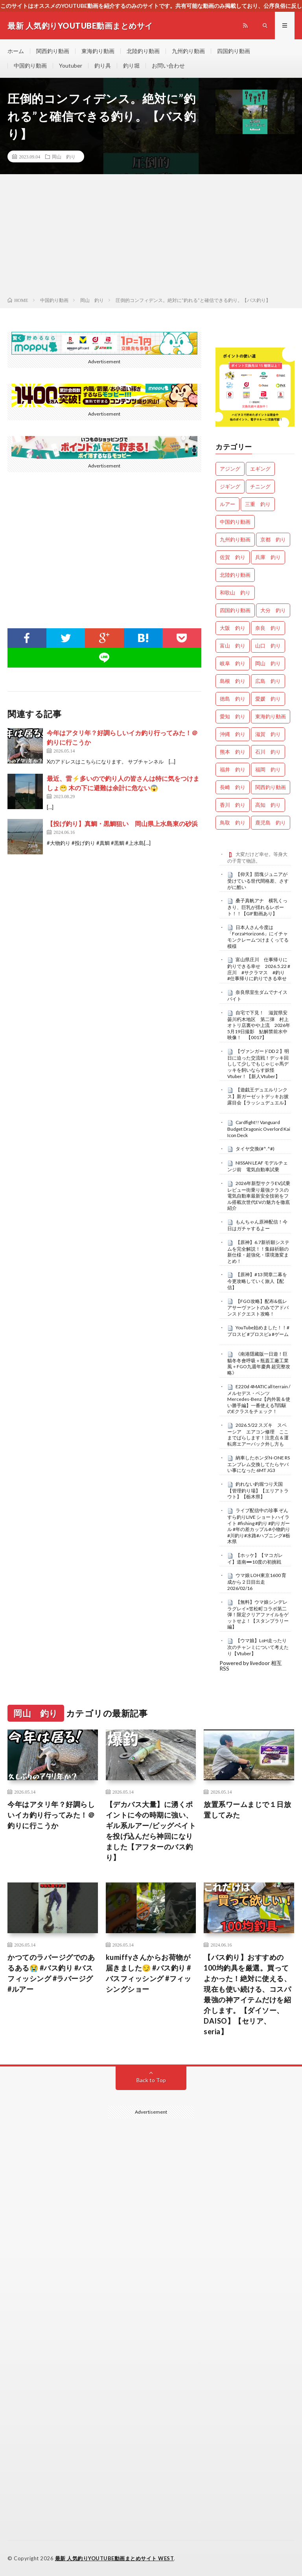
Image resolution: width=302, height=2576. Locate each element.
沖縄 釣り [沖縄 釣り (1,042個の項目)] (232, 734)
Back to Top (151, 2080)
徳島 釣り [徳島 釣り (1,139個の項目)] (232, 699)
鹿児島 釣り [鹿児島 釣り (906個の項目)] (270, 822)
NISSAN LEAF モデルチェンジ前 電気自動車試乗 (257, 1166)
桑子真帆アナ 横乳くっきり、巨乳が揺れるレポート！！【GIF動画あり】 (257, 907)
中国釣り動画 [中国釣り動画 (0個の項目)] (235, 522)
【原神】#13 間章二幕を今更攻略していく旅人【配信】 (257, 1280)
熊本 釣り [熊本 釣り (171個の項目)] (232, 752)
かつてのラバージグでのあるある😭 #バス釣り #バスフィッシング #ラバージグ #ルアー (51, 1973)
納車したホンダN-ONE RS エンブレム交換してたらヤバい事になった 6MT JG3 (258, 1464)
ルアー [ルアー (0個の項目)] (227, 504)
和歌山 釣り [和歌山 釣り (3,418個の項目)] (235, 592)
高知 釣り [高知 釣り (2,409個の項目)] (268, 805)
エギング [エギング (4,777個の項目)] (260, 469)
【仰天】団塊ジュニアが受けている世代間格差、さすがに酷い (258, 880)
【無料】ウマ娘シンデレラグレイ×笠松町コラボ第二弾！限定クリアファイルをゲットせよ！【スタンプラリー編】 (258, 1614)
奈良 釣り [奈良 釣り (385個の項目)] (268, 628)
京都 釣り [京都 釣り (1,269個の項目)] (273, 539)
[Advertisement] (151, 237)
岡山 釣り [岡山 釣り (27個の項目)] (268, 663)
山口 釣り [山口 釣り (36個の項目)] (268, 645)
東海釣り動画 (97, 51)
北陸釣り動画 (143, 51)
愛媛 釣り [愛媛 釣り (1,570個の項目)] (268, 699)
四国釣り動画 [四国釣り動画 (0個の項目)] (235, 610)
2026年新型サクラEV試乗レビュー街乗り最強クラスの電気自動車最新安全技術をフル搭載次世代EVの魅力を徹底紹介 (258, 1195)
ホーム (15, 51)
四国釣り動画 (233, 51)
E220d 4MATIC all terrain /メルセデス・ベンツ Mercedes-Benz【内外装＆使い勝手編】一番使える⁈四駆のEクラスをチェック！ (258, 1399)
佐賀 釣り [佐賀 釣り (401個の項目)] (232, 557)
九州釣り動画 (188, 51)
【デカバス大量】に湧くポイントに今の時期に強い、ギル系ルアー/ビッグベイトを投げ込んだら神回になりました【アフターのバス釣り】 (151, 1831)
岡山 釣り (64, 156)
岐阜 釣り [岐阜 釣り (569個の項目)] (232, 663)
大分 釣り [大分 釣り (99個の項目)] (273, 610)
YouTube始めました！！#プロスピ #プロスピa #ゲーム (258, 1331)
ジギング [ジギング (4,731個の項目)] (230, 486)
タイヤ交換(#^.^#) (255, 1149)
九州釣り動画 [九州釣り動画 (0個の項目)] (235, 539)
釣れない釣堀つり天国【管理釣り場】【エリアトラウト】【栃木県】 (258, 1490)
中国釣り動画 (30, 65)
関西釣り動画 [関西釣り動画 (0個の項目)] (270, 787)
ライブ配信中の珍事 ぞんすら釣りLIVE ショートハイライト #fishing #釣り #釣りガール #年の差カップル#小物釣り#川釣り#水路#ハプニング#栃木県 (258, 1525)
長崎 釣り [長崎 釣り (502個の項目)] (232, 787)
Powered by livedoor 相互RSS (250, 1666)
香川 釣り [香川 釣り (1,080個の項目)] (232, 805)
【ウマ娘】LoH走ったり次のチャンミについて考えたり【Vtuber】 (258, 1647)
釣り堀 (131, 65)
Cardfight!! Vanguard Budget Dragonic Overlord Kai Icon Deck (258, 1128)
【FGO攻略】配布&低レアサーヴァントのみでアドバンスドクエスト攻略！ (258, 1307)
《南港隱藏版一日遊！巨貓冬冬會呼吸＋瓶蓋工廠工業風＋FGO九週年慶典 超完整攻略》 (258, 1363)
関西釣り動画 (52, 51)
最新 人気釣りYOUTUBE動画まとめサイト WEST (114, 2558)
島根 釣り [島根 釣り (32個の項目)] (232, 681)
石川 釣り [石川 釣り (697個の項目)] (268, 752)
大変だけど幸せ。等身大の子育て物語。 (257, 857)
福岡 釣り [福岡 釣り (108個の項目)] (268, 769)
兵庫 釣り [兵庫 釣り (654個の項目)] (268, 557)
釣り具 (102, 65)
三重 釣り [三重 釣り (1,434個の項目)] (258, 504)
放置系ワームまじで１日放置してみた (247, 1809)
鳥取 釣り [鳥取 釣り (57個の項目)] (232, 822)
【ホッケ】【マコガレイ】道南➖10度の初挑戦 (255, 1558)
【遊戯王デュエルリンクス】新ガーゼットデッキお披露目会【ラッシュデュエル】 (258, 1096)
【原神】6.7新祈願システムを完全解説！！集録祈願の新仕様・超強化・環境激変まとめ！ (258, 1251)
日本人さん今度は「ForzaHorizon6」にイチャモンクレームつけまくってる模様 (258, 936)
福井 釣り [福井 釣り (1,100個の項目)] (232, 769)
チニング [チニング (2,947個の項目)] (260, 486)
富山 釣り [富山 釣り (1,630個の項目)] (232, 645)
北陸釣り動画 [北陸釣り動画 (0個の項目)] (235, 575)
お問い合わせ (168, 65)
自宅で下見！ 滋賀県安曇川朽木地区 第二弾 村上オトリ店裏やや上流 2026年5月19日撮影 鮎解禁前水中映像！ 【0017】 (258, 1025)
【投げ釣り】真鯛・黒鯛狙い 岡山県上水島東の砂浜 (122, 823)
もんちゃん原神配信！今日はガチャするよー (257, 1225)
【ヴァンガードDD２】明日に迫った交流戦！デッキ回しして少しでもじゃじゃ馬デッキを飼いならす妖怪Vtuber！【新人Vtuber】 (258, 1063)
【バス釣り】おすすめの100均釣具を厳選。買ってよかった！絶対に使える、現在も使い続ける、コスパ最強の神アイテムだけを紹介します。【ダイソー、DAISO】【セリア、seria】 (247, 1994)
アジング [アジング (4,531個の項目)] (230, 469)
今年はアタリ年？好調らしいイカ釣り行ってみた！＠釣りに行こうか (51, 1815)
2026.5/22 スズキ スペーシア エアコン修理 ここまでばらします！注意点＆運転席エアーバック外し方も (258, 1434)
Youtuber (70, 65)
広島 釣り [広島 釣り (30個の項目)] (268, 681)
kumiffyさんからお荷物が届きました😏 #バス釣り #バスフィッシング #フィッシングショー (149, 1973)
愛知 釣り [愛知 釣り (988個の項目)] (232, 716)
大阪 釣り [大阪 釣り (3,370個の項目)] (232, 628)
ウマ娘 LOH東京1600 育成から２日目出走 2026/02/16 (256, 1581)
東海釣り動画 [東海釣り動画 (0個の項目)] (270, 716)
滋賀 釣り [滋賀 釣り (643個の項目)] (268, 734)
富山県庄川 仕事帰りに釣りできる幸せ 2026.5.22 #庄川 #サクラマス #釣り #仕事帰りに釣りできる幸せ (258, 969)
